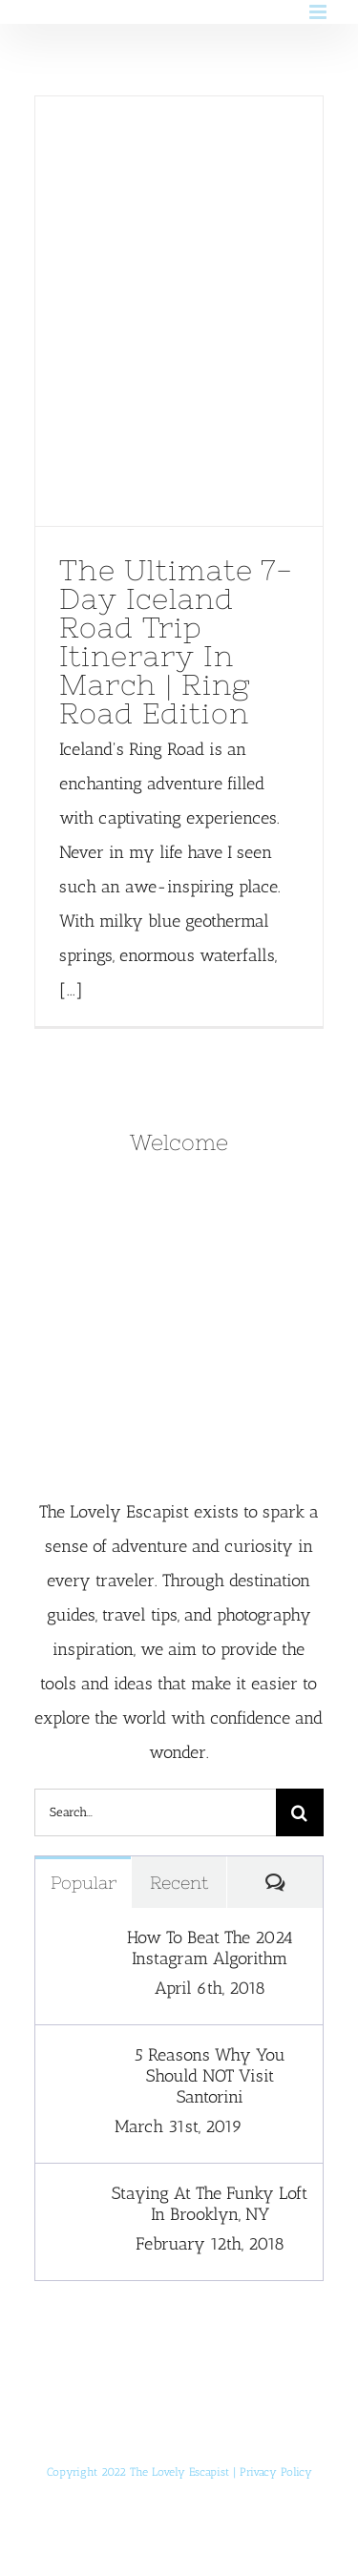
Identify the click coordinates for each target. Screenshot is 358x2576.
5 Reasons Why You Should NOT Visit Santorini (210, 2075)
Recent (179, 1883)
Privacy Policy (276, 2472)
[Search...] (154, 1812)
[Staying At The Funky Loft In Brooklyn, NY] (74, 2199)
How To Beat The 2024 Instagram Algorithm (210, 1948)
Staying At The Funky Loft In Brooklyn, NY (209, 2204)
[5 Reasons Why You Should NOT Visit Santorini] (74, 2061)
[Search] (300, 1812)
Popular (83, 1883)
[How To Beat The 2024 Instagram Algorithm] (74, 1944)
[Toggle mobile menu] (319, 12)
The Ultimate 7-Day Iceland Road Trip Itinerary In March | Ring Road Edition (176, 641)
